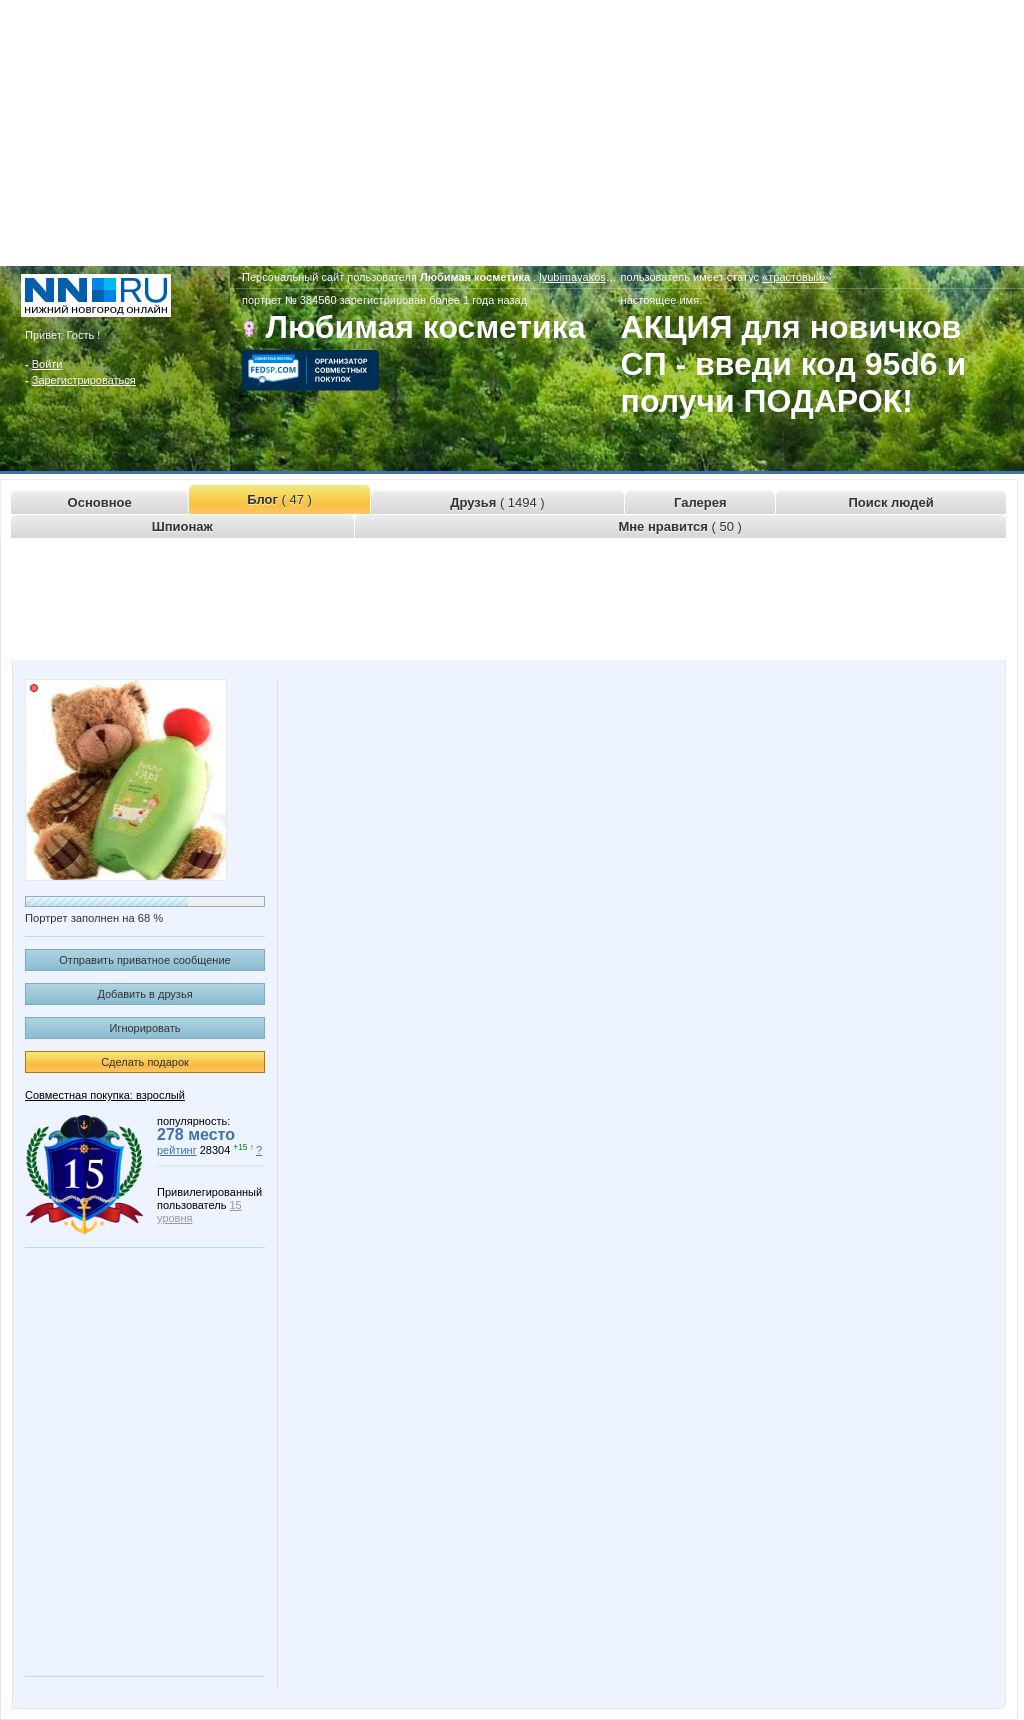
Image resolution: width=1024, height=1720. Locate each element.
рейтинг (177, 1150)
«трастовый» (795, 277)
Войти (47, 364)
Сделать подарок (145, 1062)
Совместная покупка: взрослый (105, 1095)
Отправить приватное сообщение (144, 960)
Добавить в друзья (144, 994)
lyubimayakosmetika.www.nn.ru (615, 277)
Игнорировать (145, 1028)
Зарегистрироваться (84, 380)
